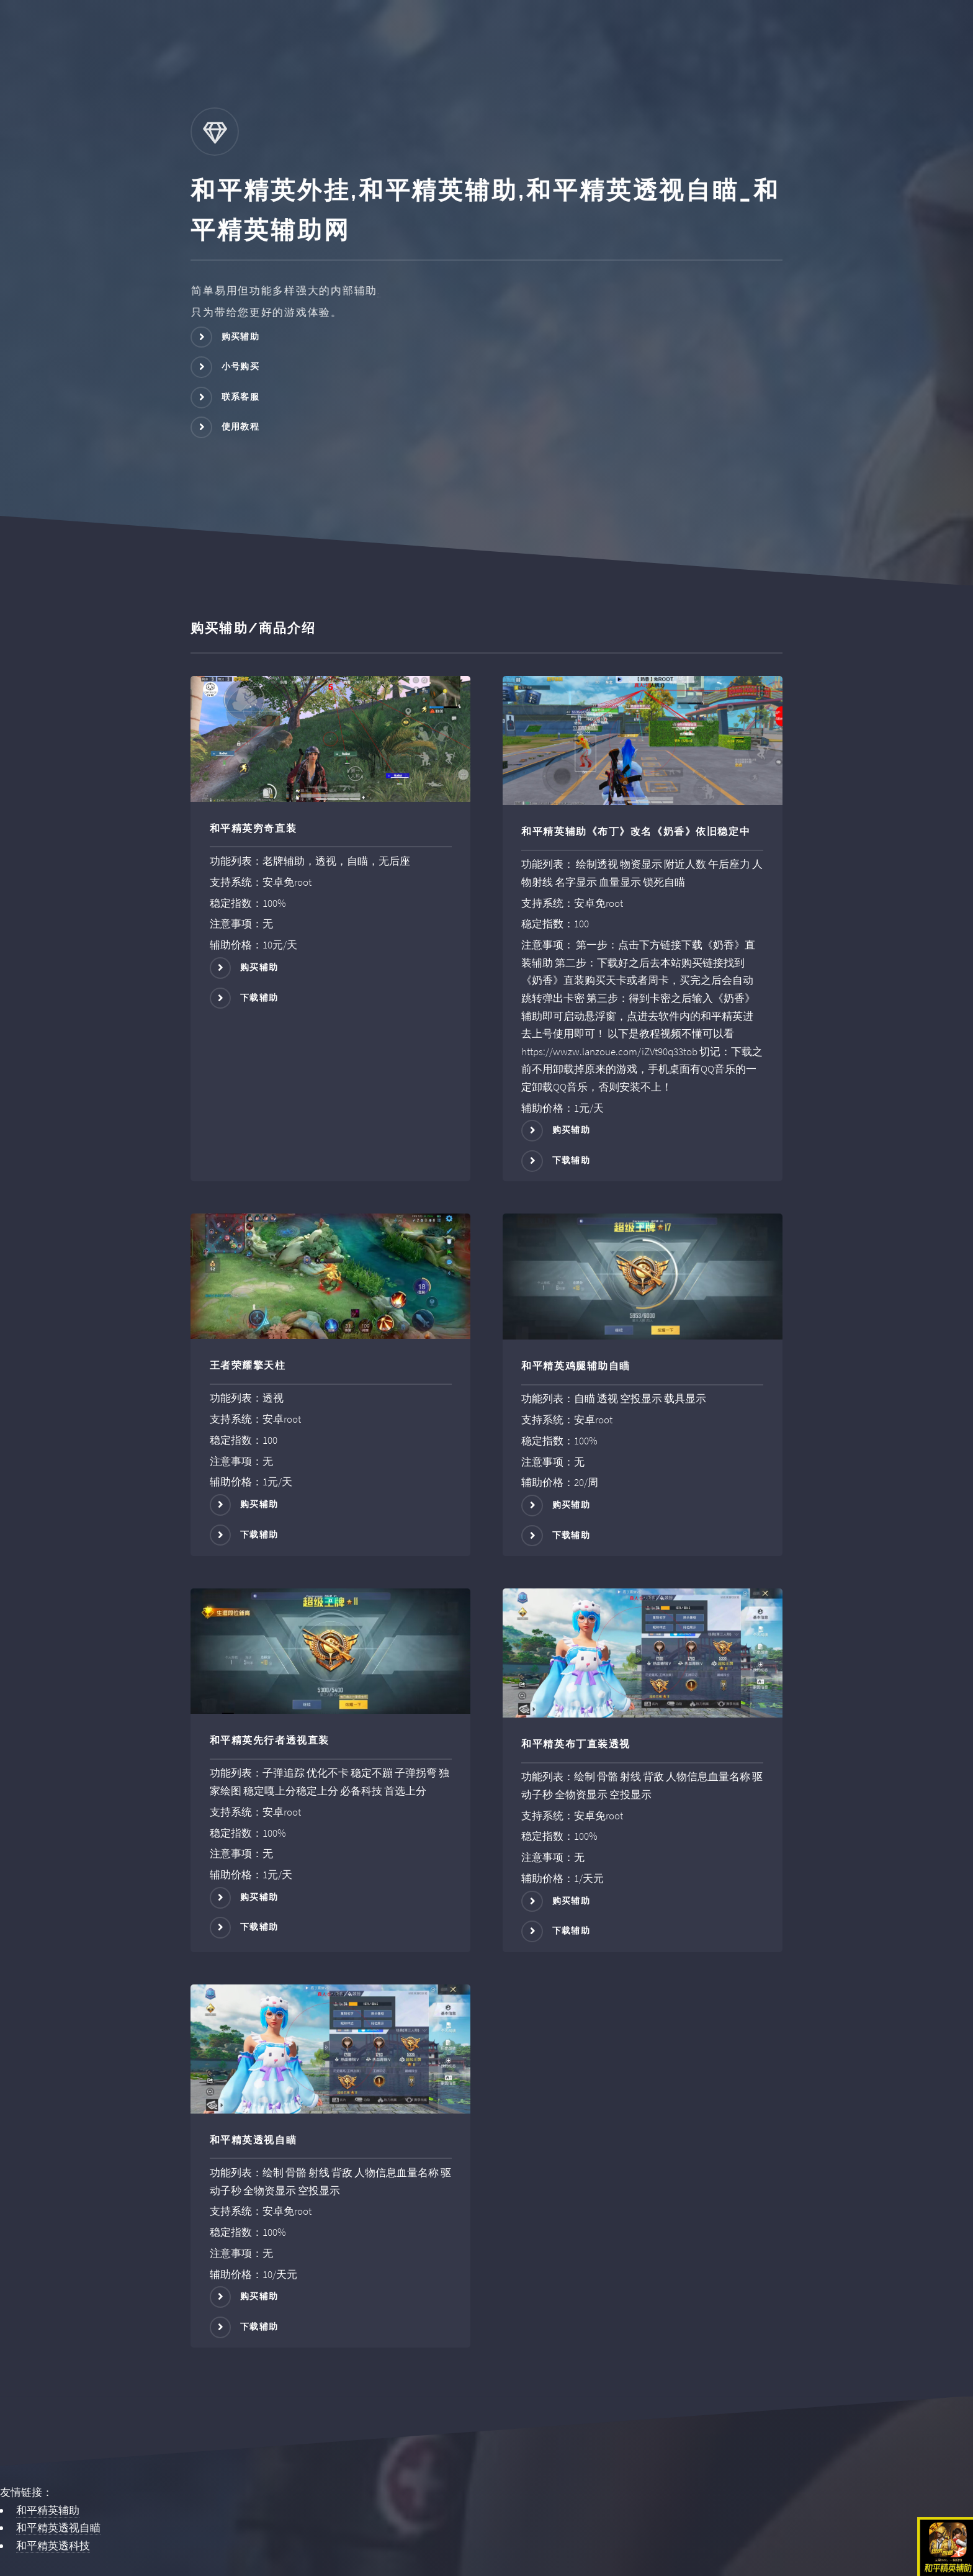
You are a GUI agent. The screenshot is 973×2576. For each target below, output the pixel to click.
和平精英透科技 (53, 2545)
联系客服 (241, 397)
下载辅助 (259, 997)
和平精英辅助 (47, 2510)
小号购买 (241, 366)
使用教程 (241, 426)
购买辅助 (241, 336)
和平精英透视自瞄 (58, 2527)
